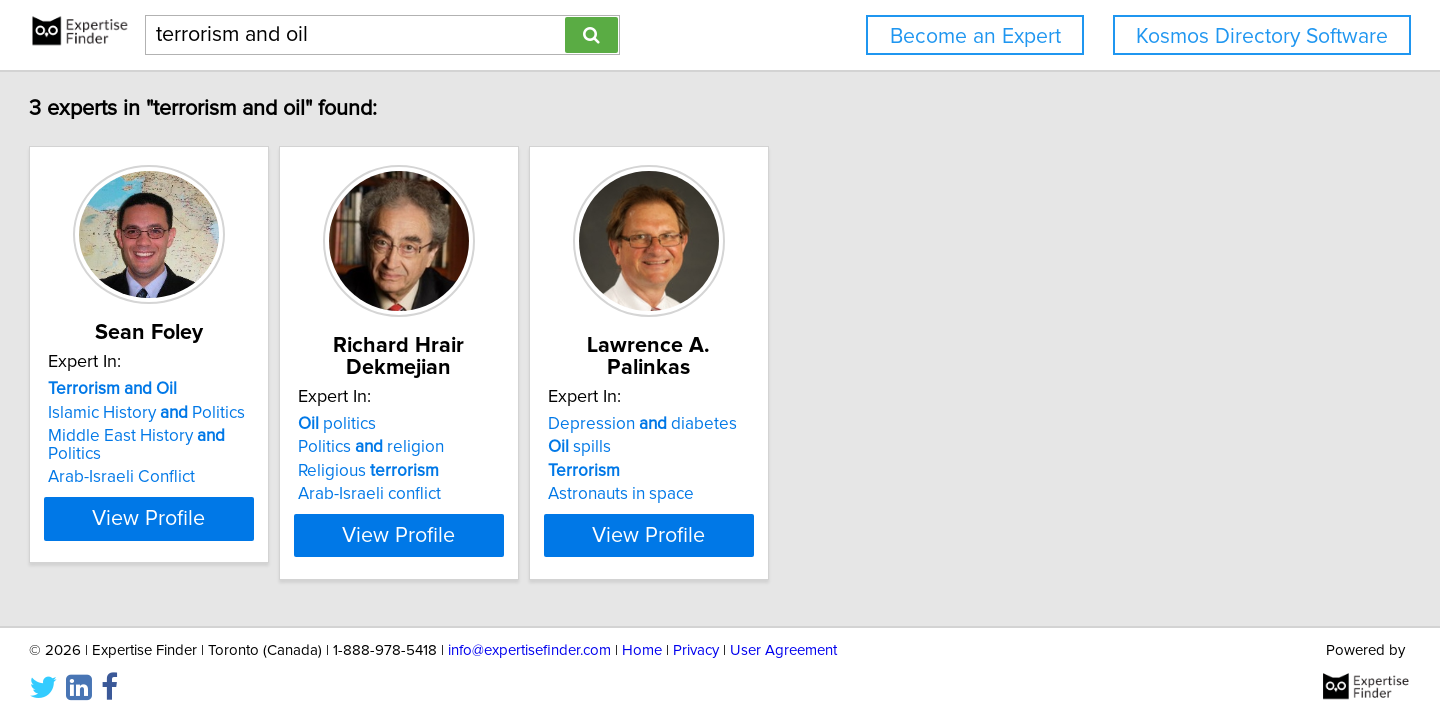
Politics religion (512, 447)
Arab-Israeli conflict (510, 494)
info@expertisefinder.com (529, 650)
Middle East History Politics (256, 458)
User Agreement (783, 650)
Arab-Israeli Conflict (212, 481)
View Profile (265, 523)
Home (642, 650)
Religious (509, 471)
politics (478, 424)
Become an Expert (975, 36)
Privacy (696, 650)
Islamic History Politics (237, 435)
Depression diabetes (833, 424)
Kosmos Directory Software (1262, 36)
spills (770, 447)
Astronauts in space (812, 494)
